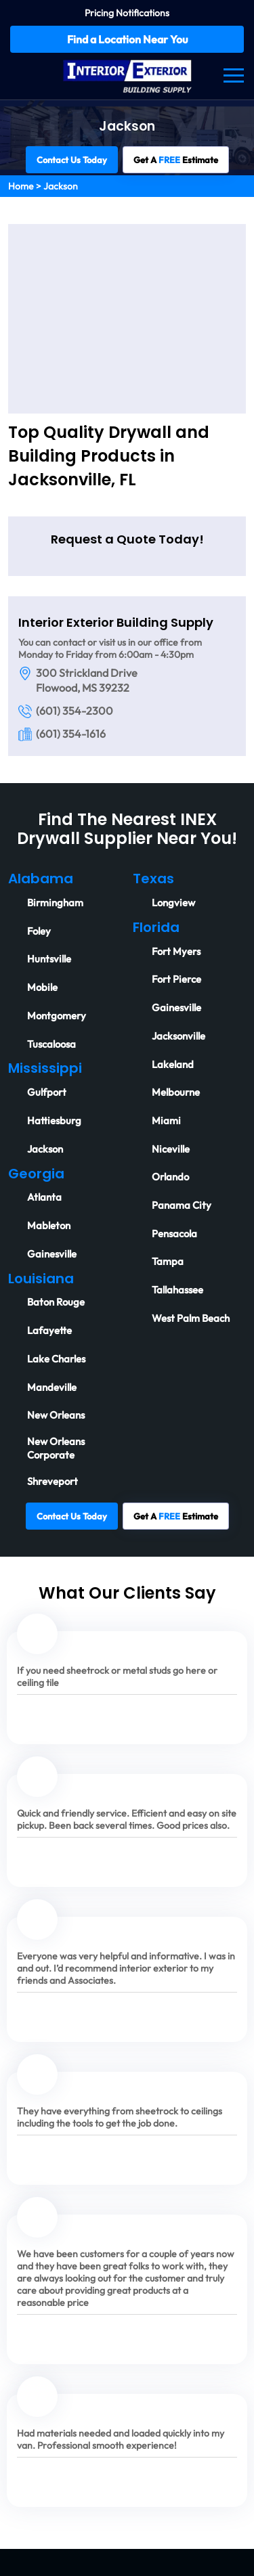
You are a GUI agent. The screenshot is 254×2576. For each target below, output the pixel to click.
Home (21, 186)
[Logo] (127, 74)
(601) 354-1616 (71, 733)
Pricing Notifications (127, 13)
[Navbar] (234, 75)
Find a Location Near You (127, 39)
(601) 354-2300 (74, 710)
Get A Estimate (175, 159)
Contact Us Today (72, 159)
